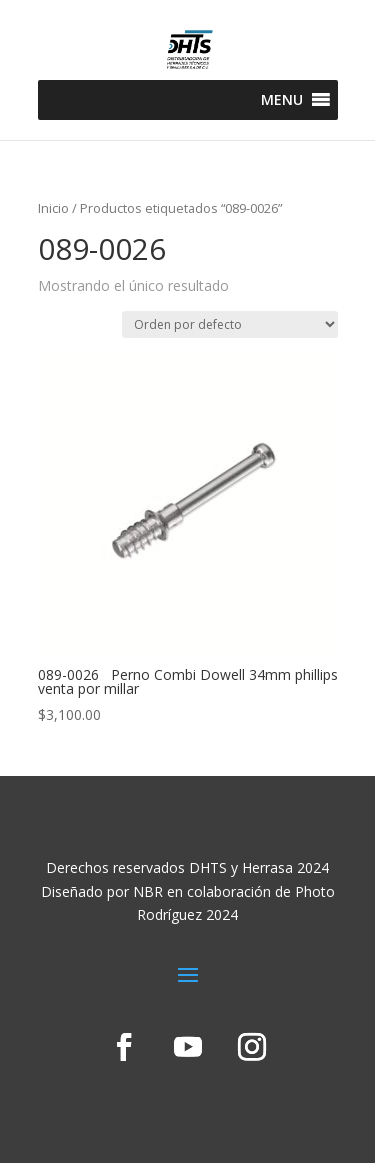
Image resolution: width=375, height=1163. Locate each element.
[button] (282, 100)
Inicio (53, 208)
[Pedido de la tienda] (230, 324)
